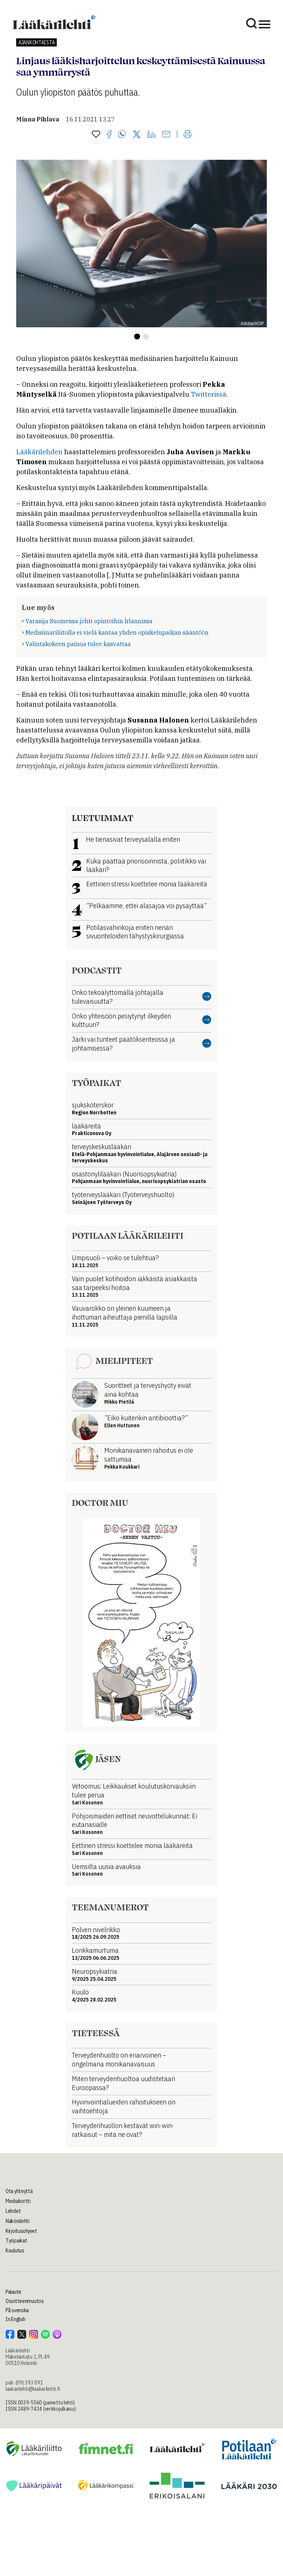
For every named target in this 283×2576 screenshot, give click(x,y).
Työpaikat (16, 2240)
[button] (137, 336)
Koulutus (15, 2250)
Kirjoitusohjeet (21, 2231)
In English (15, 2319)
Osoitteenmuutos (25, 2301)
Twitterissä (208, 394)
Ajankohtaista (36, 42)
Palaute (13, 2292)
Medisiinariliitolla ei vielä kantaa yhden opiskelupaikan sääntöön (117, 632)
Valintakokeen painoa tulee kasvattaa (78, 644)
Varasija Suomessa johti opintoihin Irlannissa (89, 621)
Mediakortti (18, 2201)
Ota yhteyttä (19, 2191)
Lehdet (13, 2211)
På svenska (17, 2310)
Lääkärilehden (39, 452)
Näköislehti (17, 2221)
